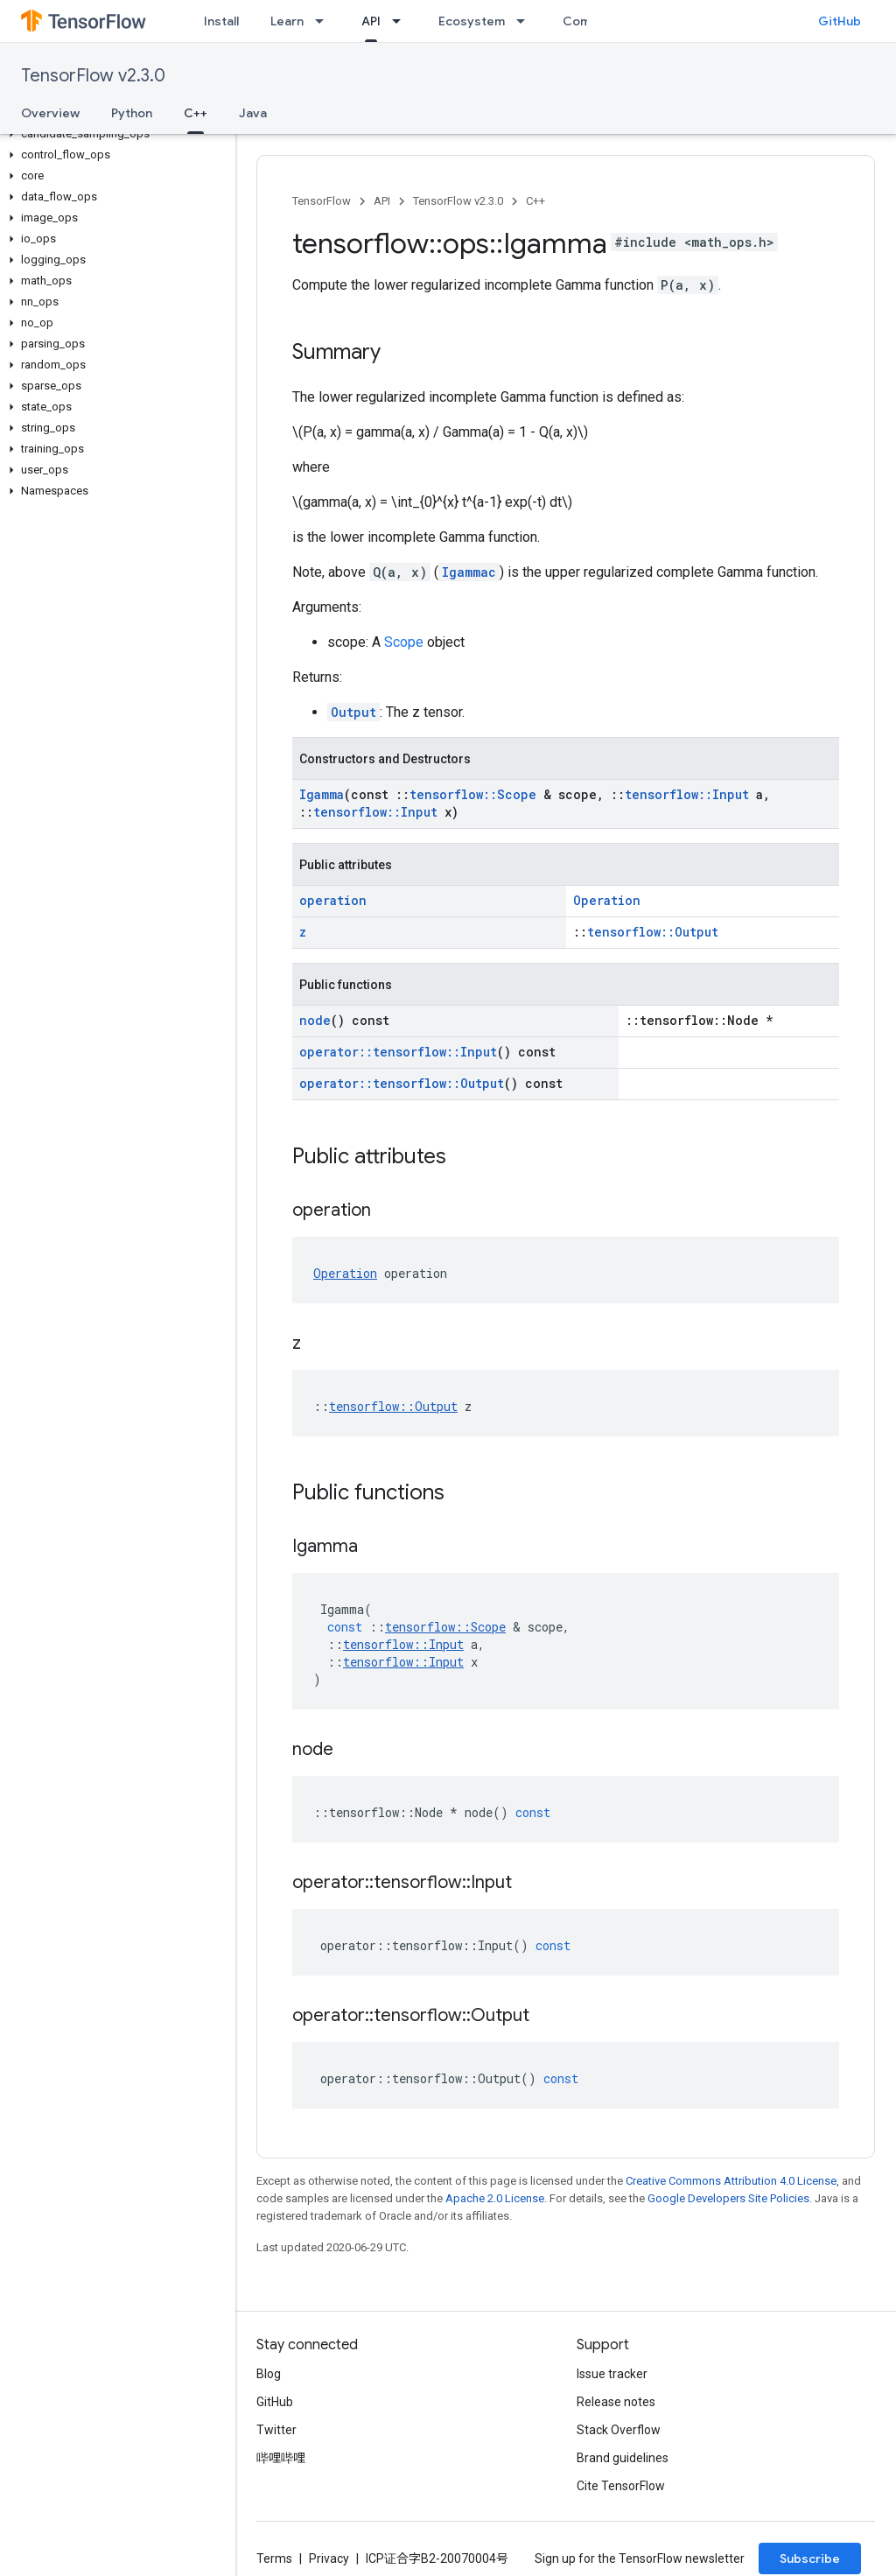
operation (333, 900)
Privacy (329, 2558)
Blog (268, 2374)
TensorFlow (321, 200)
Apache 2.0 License (494, 2198)
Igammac (469, 572)
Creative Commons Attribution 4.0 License (731, 2180)
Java (253, 113)
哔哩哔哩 (280, 2458)
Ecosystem (471, 21)
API (382, 200)
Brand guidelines (622, 2458)
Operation (606, 900)
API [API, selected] (371, 21)
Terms (274, 2558)
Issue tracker (612, 2374)
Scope (404, 642)
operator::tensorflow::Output (401, 1083)
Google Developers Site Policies (728, 2198)
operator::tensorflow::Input (398, 1051)
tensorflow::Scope (473, 794)
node (315, 1020)
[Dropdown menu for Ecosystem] (526, 21)
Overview (50, 113)
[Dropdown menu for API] (402, 21)
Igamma (321, 794)
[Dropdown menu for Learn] (325, 21)
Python (131, 113)
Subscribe (810, 2558)
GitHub (839, 21)
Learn (287, 21)
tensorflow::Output (652, 931)
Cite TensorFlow (621, 2486)
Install (221, 21)
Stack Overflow (619, 2430)
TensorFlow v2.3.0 (93, 76)
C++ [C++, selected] (195, 113)
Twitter (276, 2430)
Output (353, 712)
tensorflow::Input (687, 794)
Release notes (616, 2402)
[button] (114, 133)
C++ (535, 200)
